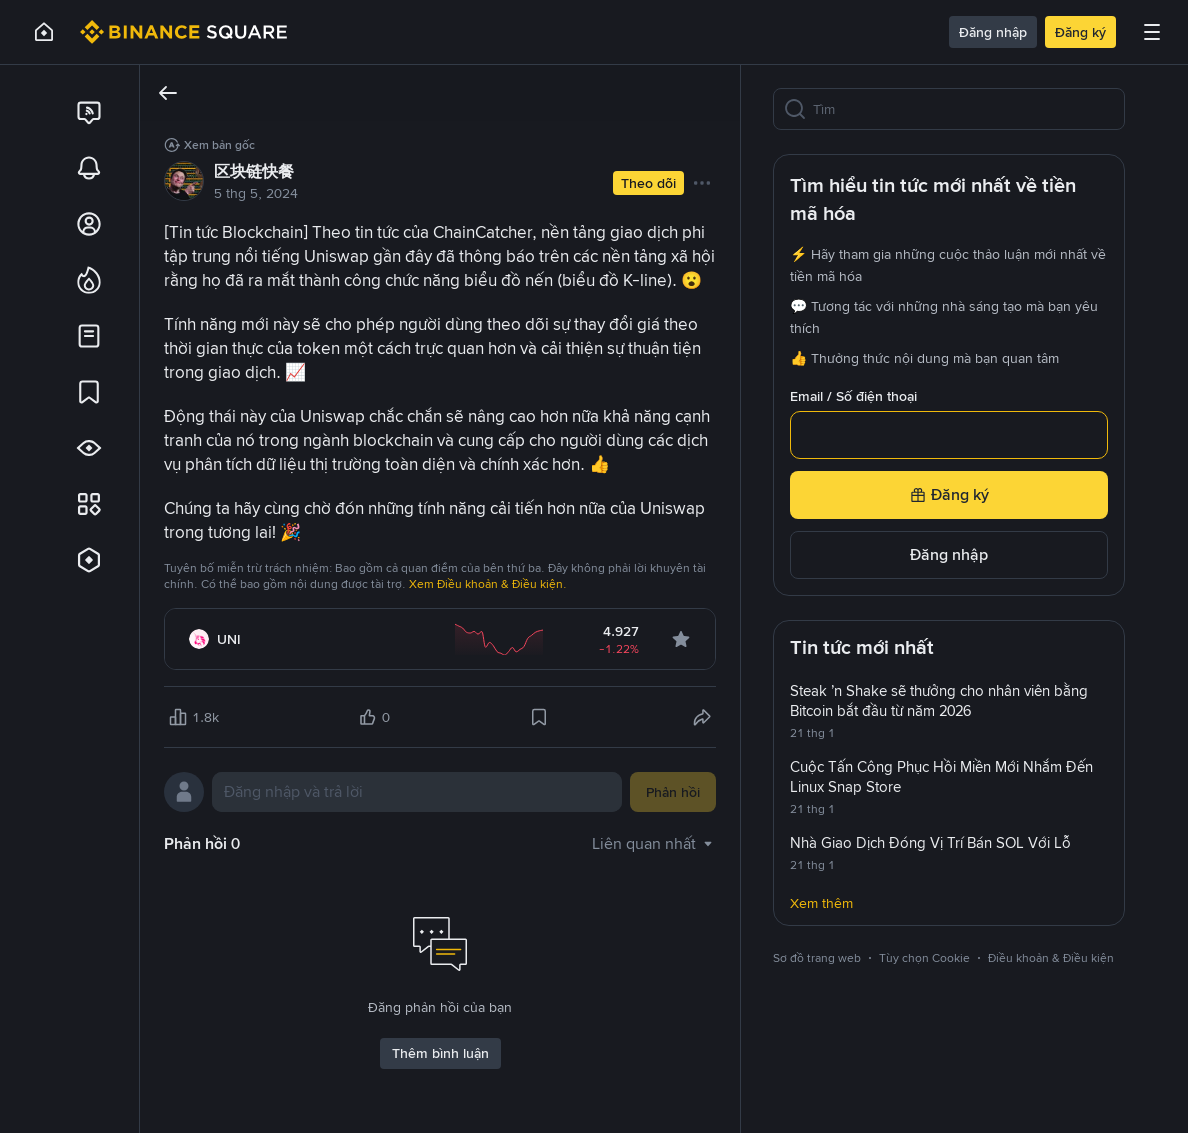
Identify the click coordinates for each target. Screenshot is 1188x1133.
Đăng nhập (993, 32)
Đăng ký (1080, 32)
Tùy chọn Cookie (924, 958)
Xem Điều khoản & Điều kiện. (488, 584)
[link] (89, 112)
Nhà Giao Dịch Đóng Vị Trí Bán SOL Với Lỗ (930, 843)
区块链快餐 (254, 171)
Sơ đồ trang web (817, 958)
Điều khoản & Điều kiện (1051, 958)
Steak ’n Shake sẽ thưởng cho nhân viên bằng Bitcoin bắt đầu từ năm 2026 (939, 701)
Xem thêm (821, 903)
